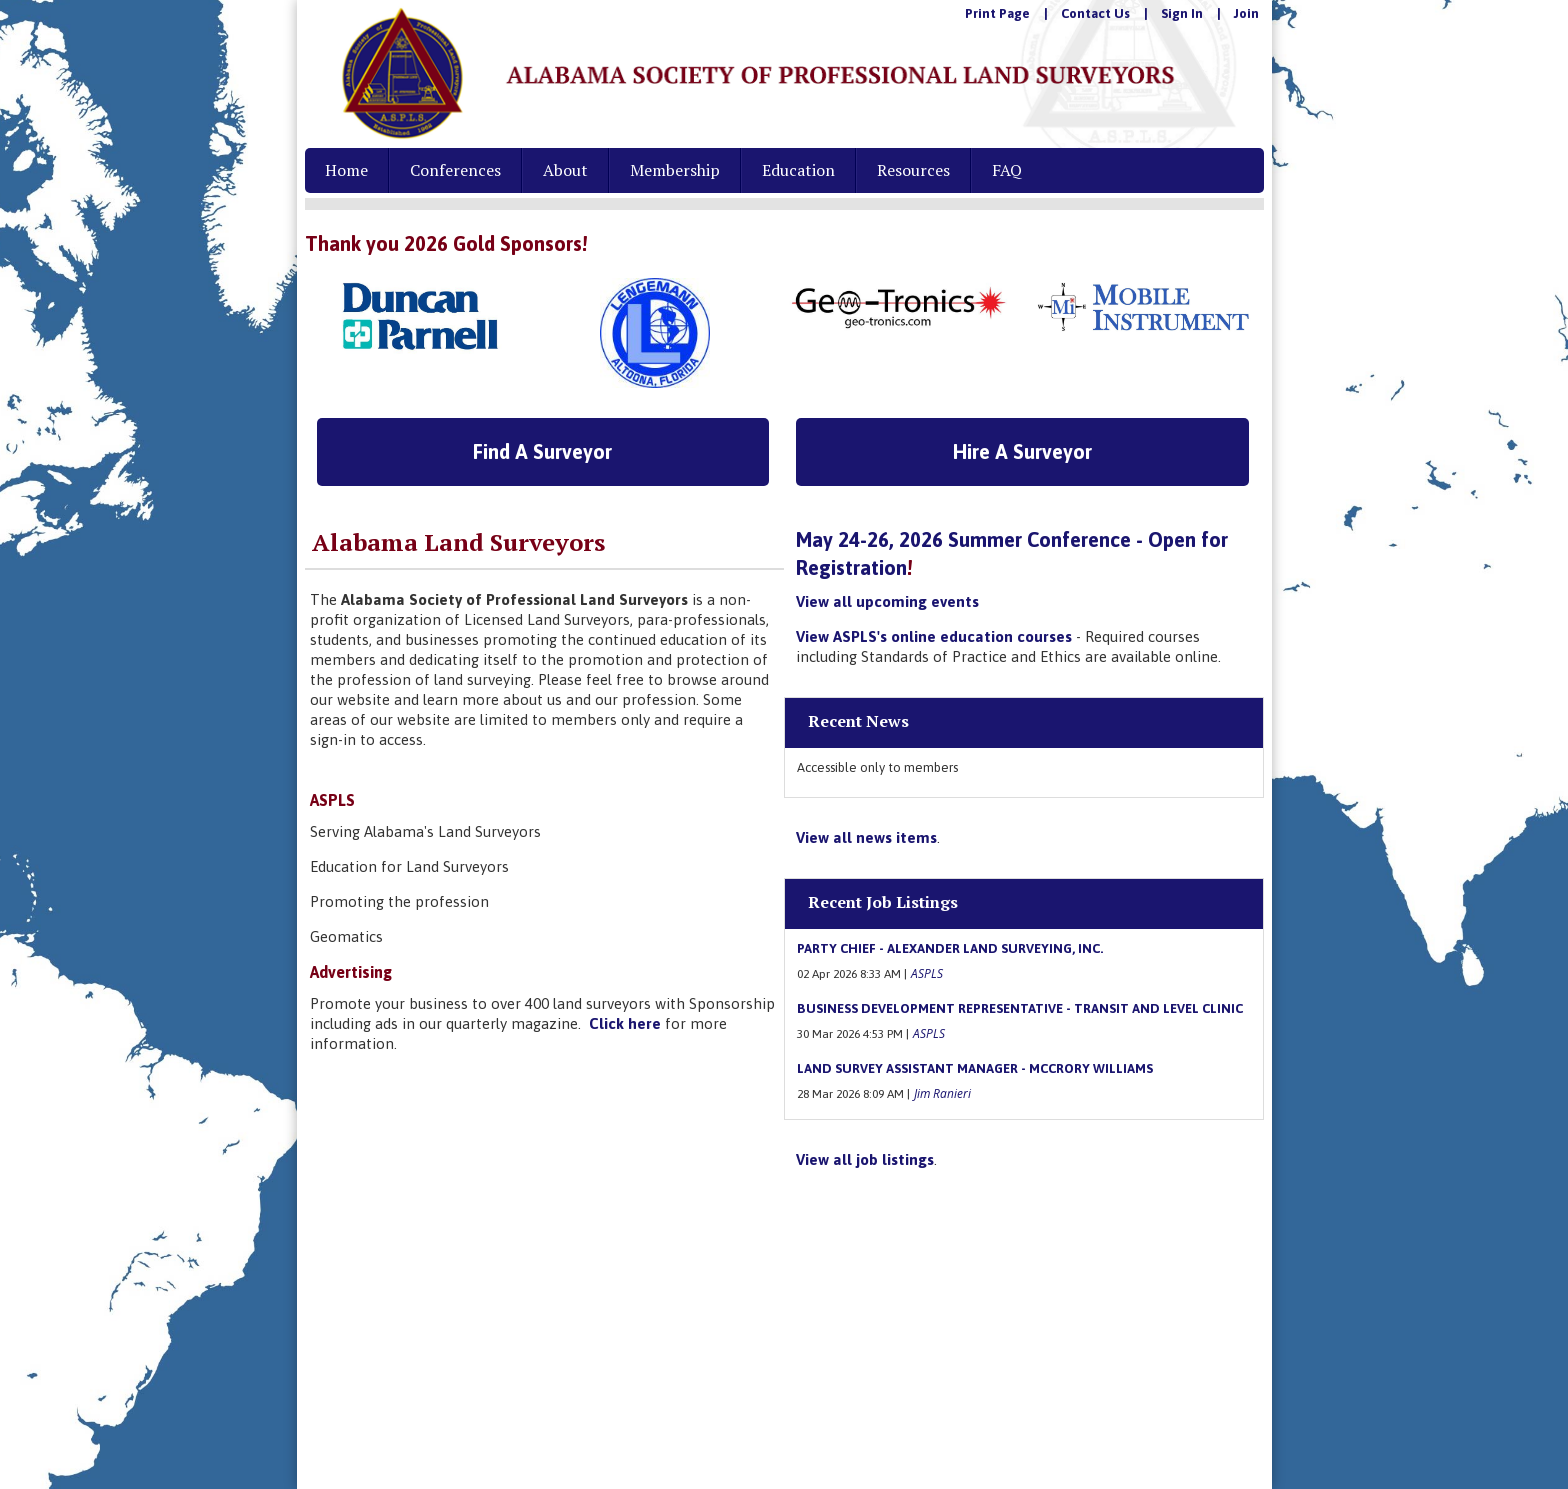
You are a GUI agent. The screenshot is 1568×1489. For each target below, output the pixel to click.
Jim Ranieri (942, 1093)
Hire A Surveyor (1022, 451)
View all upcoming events (887, 601)
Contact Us (1095, 13)
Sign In (1182, 13)
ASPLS (927, 973)
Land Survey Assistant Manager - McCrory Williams (975, 1068)
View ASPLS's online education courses (934, 636)
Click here (625, 1023)
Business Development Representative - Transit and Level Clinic (1020, 1008)
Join (1246, 13)
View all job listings (865, 1159)
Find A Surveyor (542, 451)
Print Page (997, 13)
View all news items (866, 837)
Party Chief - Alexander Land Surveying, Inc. (950, 948)
